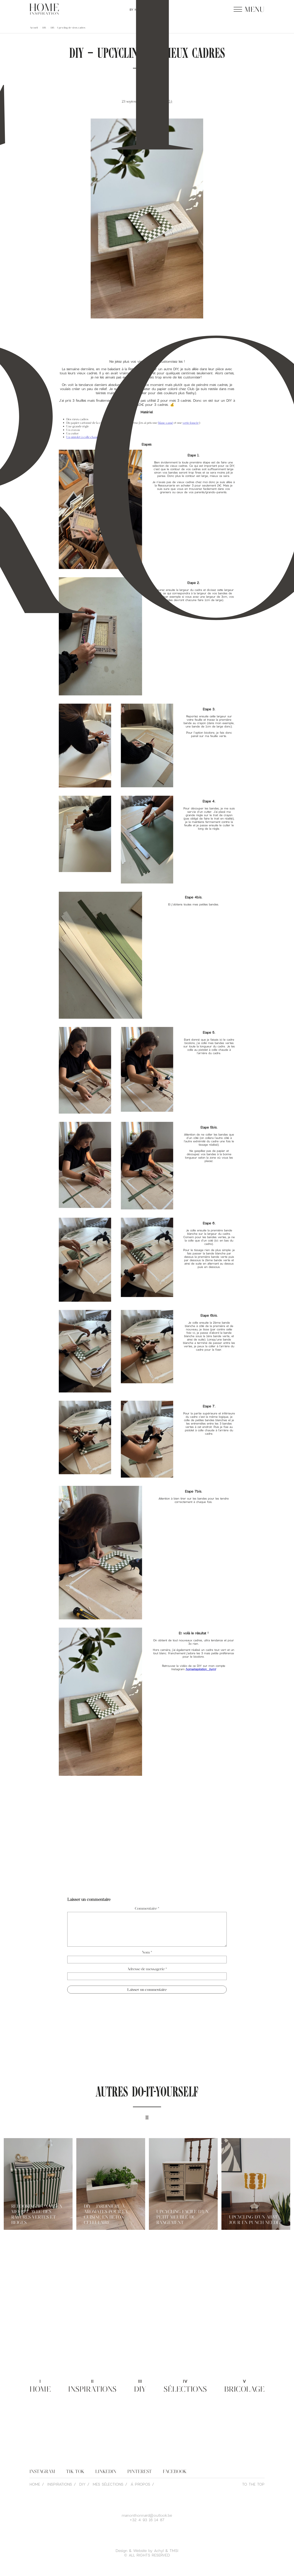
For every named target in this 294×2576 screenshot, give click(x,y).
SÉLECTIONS (185, 2387)
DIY (140, 2387)
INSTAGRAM (42, 2471)
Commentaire (147, 1908)
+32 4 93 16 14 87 (147, 2519)
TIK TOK (76, 2471)
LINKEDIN (106, 2471)
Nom (147, 1952)
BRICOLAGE (244, 2387)
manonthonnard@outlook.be (147, 2515)
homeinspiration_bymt (201, 1669)
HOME (40, 2387)
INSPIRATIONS (92, 2387)
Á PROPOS (140, 2484)
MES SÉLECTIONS (108, 2484)
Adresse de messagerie (147, 1969)
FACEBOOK (175, 2471)
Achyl (159, 2550)
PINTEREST (140, 2471)
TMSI (174, 2550)
